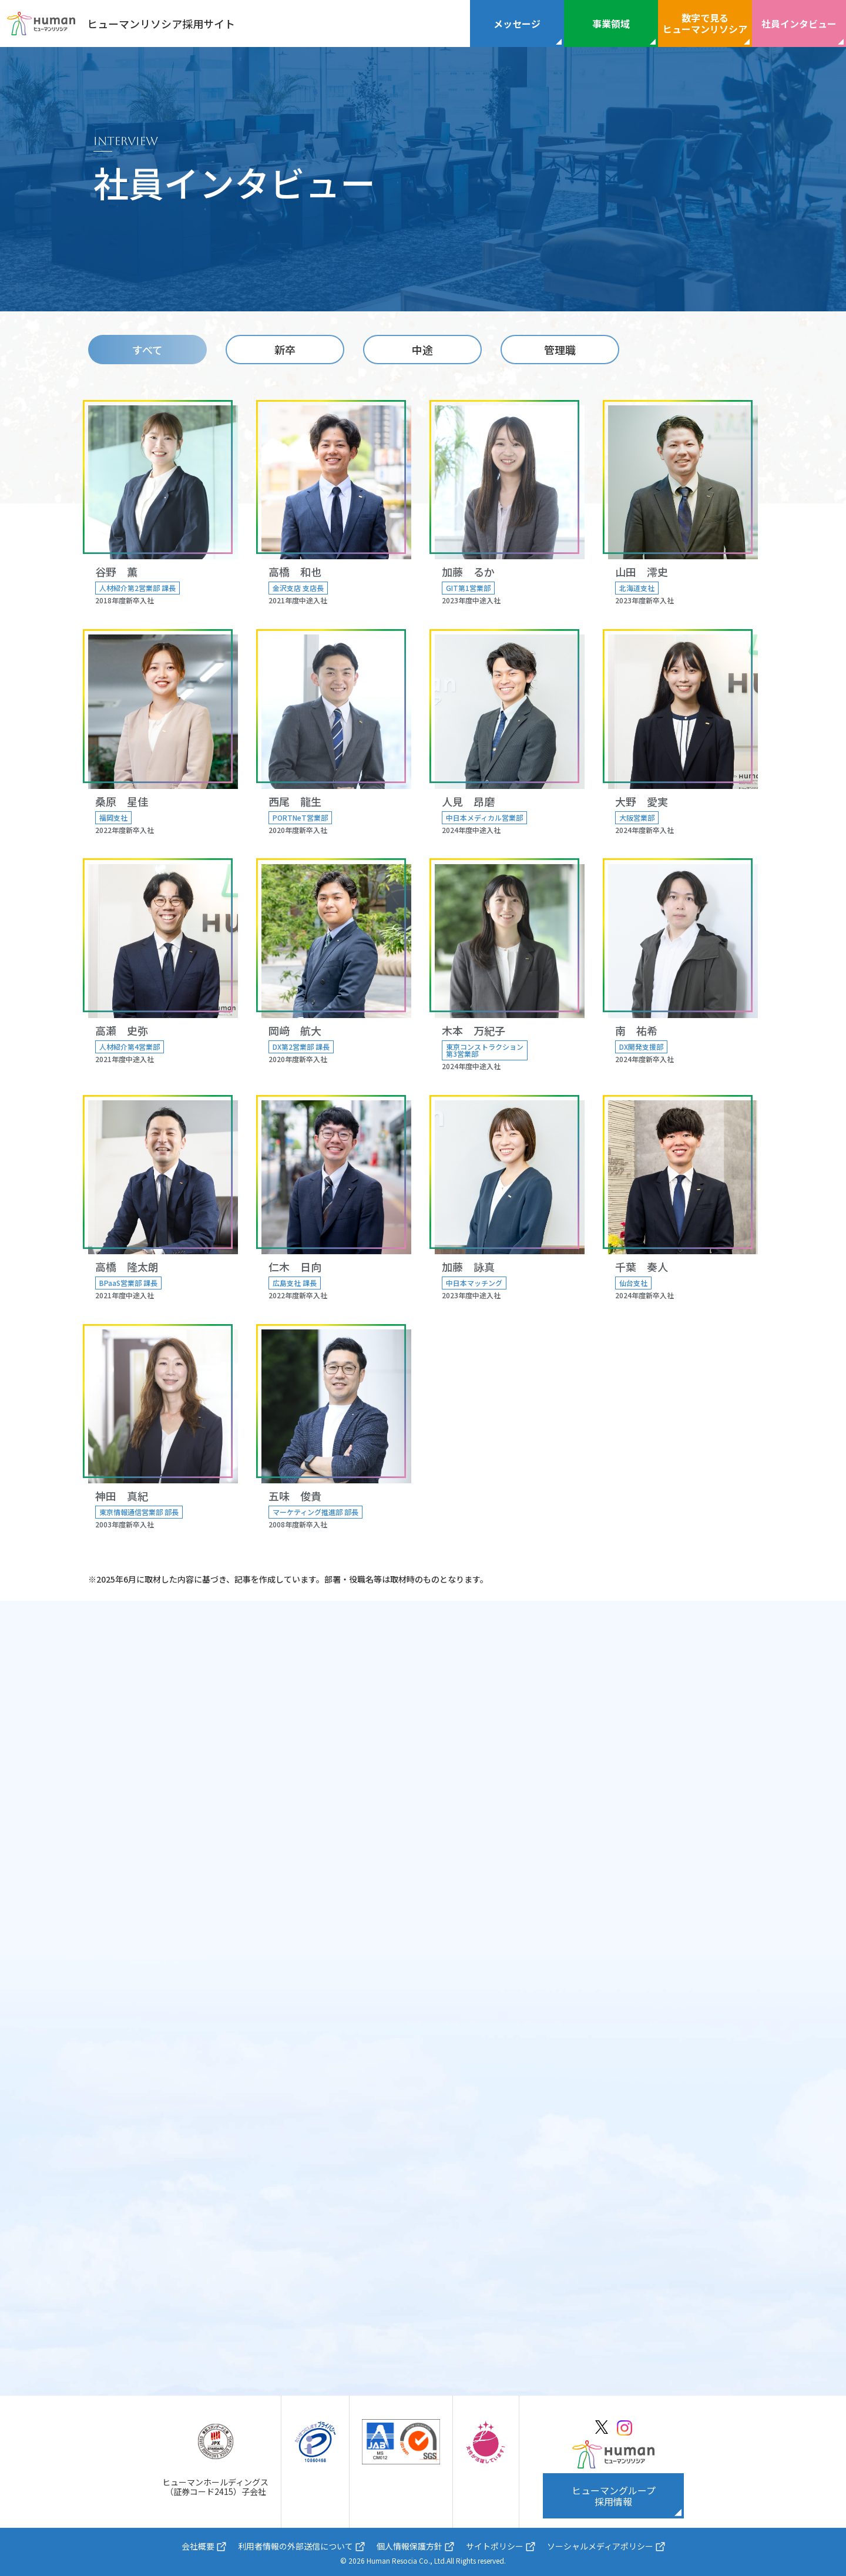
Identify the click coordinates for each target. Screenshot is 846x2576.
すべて (147, 349)
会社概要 (198, 2546)
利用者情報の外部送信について (295, 2546)
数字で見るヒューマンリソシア (705, 23)
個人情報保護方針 (409, 2546)
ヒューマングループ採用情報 (614, 2495)
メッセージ (517, 23)
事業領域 (611, 23)
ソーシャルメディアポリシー (600, 2546)
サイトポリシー (494, 2546)
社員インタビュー (799, 23)
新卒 (285, 349)
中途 (422, 349)
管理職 (560, 349)
